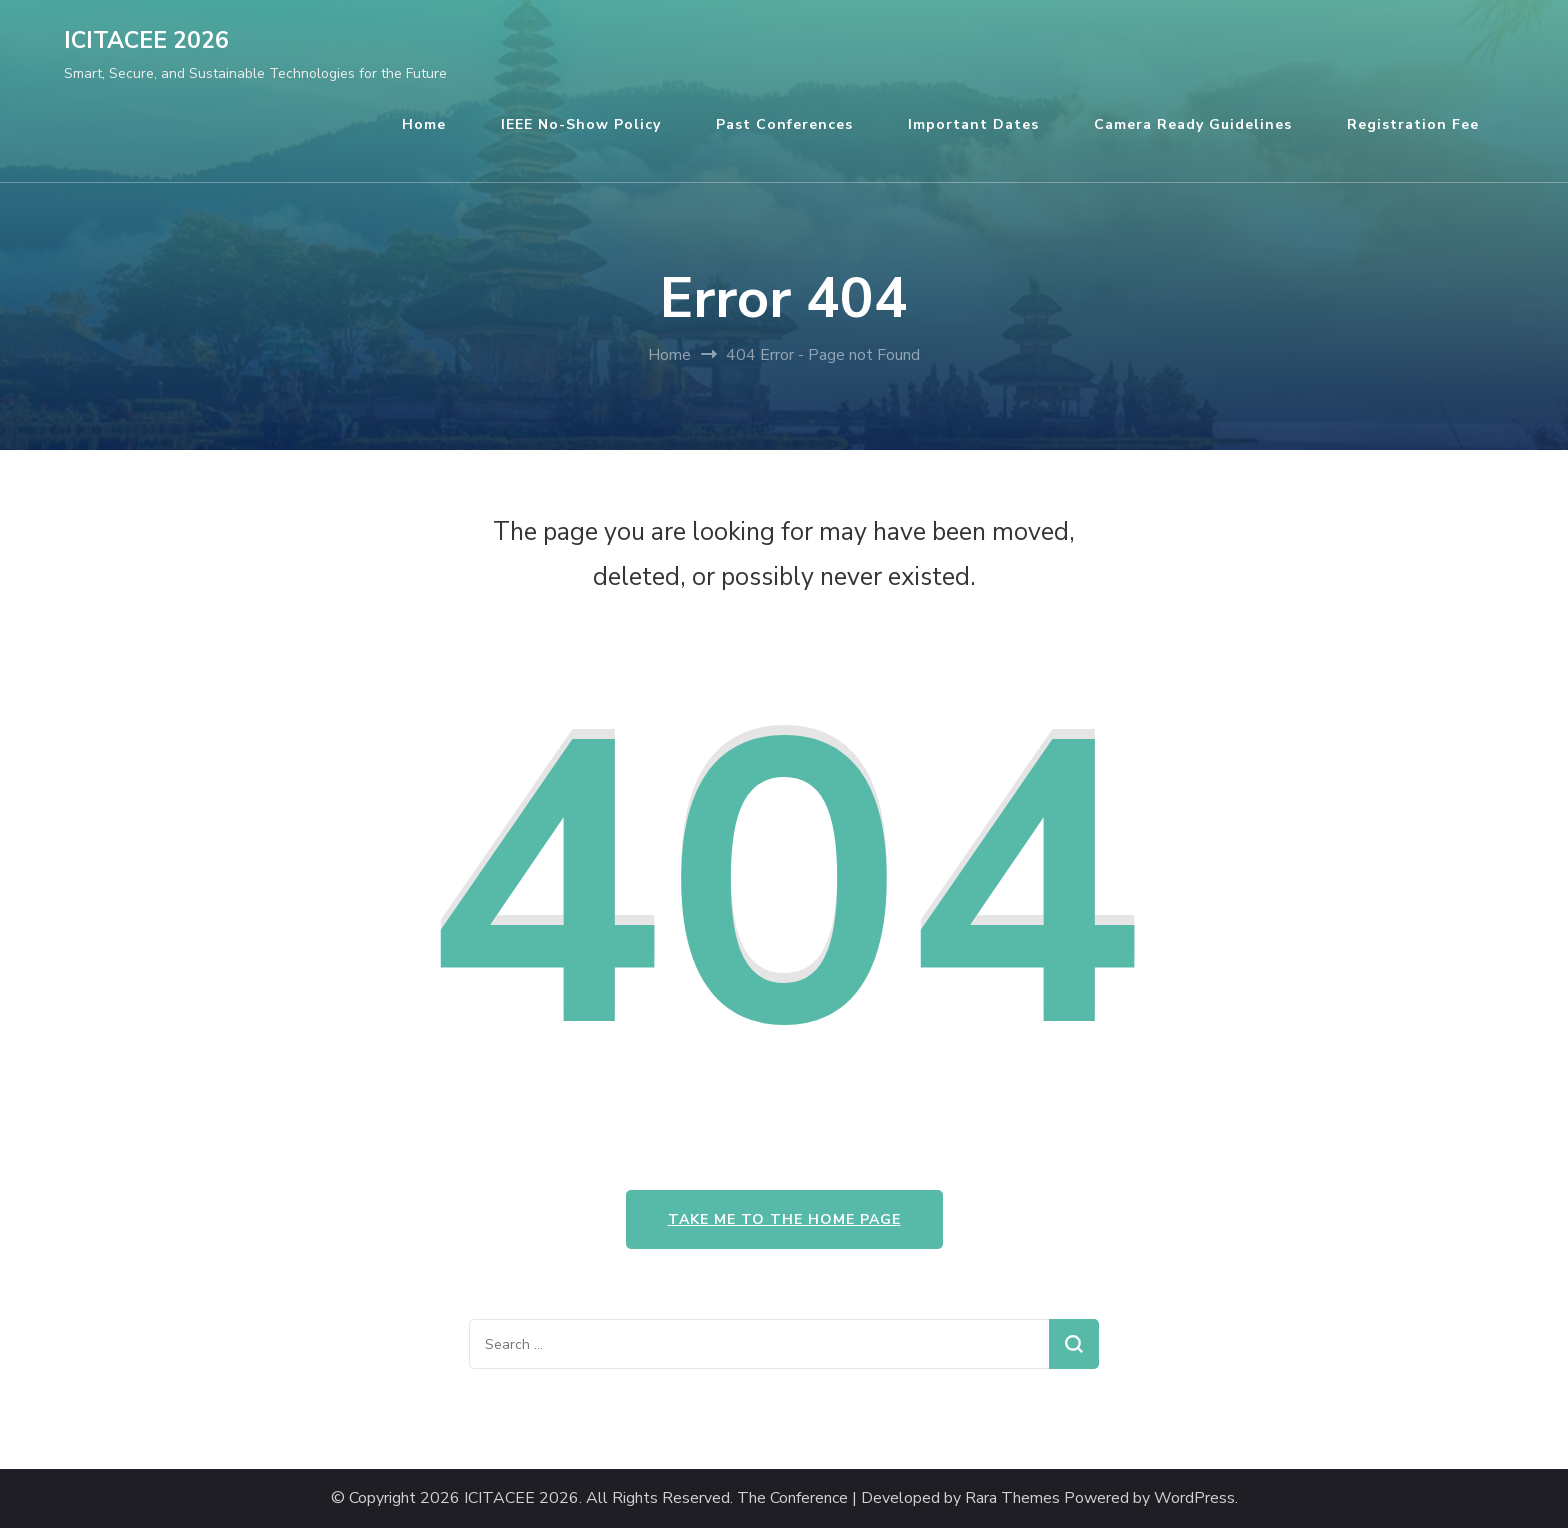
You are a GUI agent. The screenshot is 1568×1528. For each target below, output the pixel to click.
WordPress (1194, 1498)
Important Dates (973, 124)
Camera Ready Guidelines (1193, 124)
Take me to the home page (784, 1219)
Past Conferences (784, 124)
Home (424, 124)
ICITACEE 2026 (146, 40)
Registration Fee (1413, 124)
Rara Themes (1012, 1498)
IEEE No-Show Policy (581, 124)
